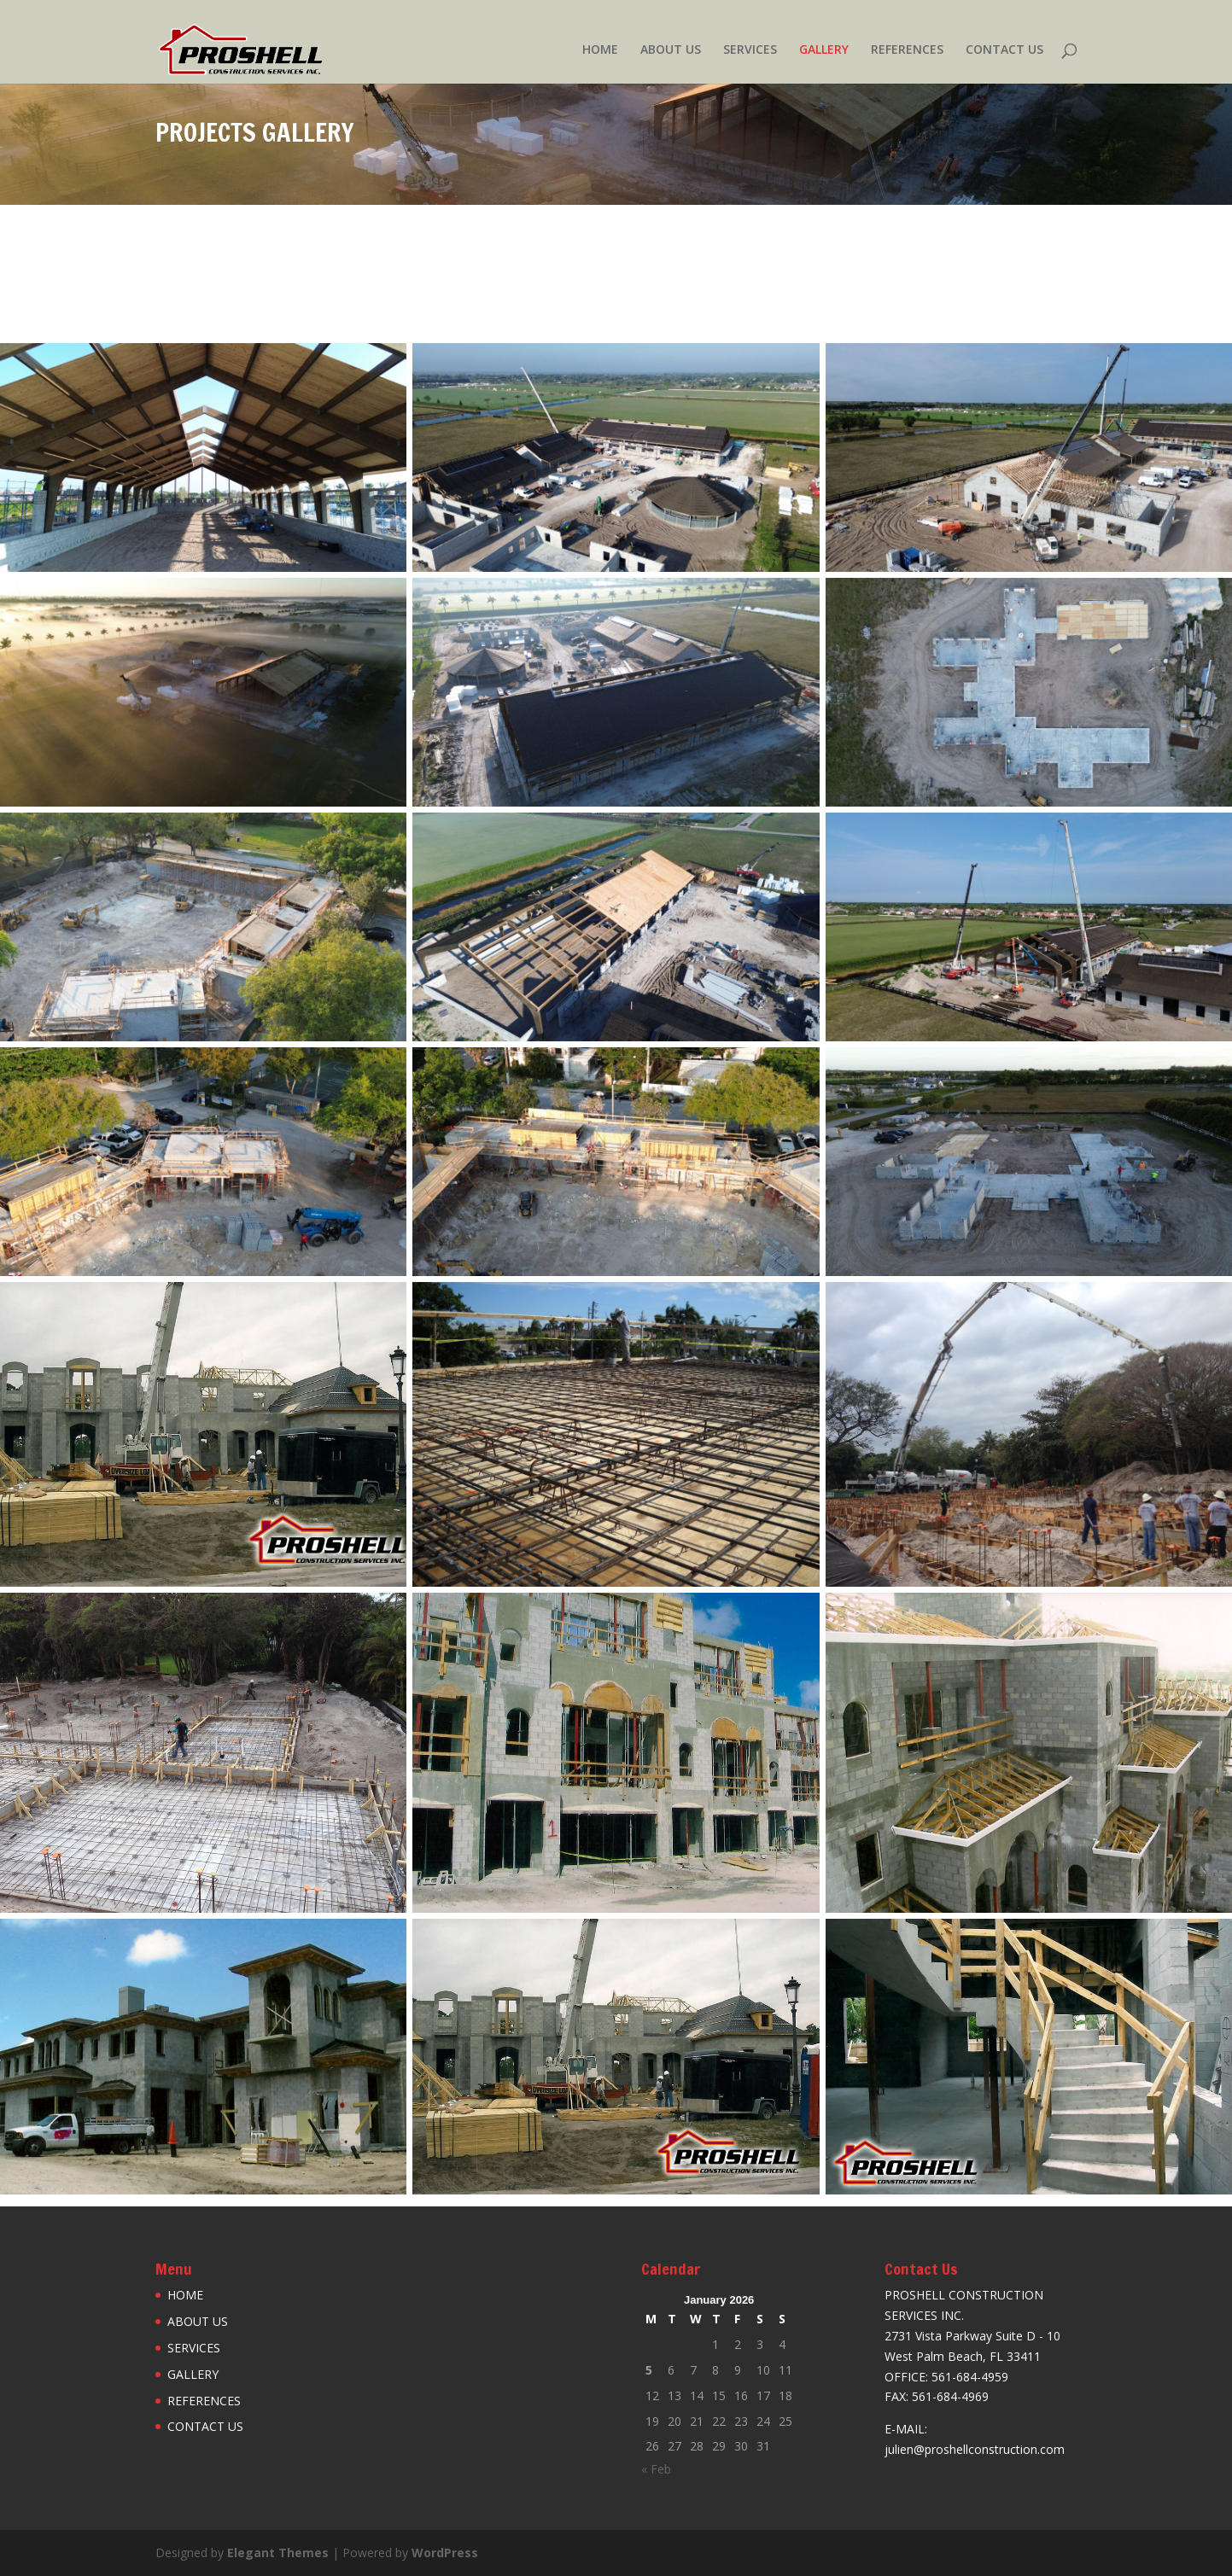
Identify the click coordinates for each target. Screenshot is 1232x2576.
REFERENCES (907, 50)
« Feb (656, 2469)
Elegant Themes (278, 2552)
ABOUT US (670, 50)
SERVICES (750, 50)
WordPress (445, 2552)
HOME (600, 50)
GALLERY (824, 50)
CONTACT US (1004, 50)
